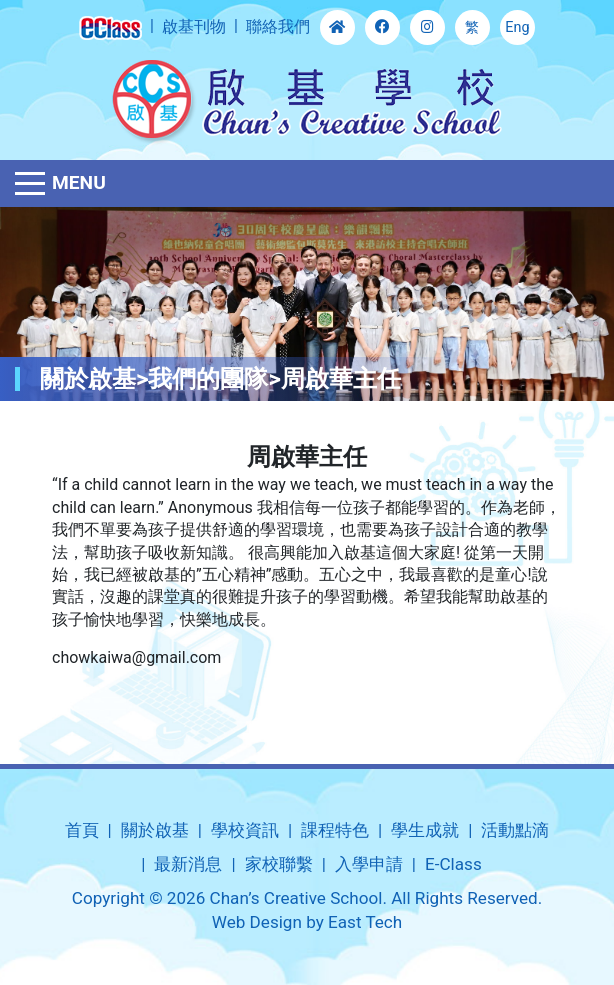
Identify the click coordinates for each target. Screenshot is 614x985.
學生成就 (425, 830)
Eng (517, 27)
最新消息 (188, 864)
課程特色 (335, 830)
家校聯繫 (279, 864)
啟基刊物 (194, 26)
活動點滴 (515, 830)
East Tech (365, 922)
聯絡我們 (278, 26)
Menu (79, 182)
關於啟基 (155, 830)
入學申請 (369, 864)
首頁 (82, 830)
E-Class (453, 864)
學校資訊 (245, 830)
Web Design (257, 922)
